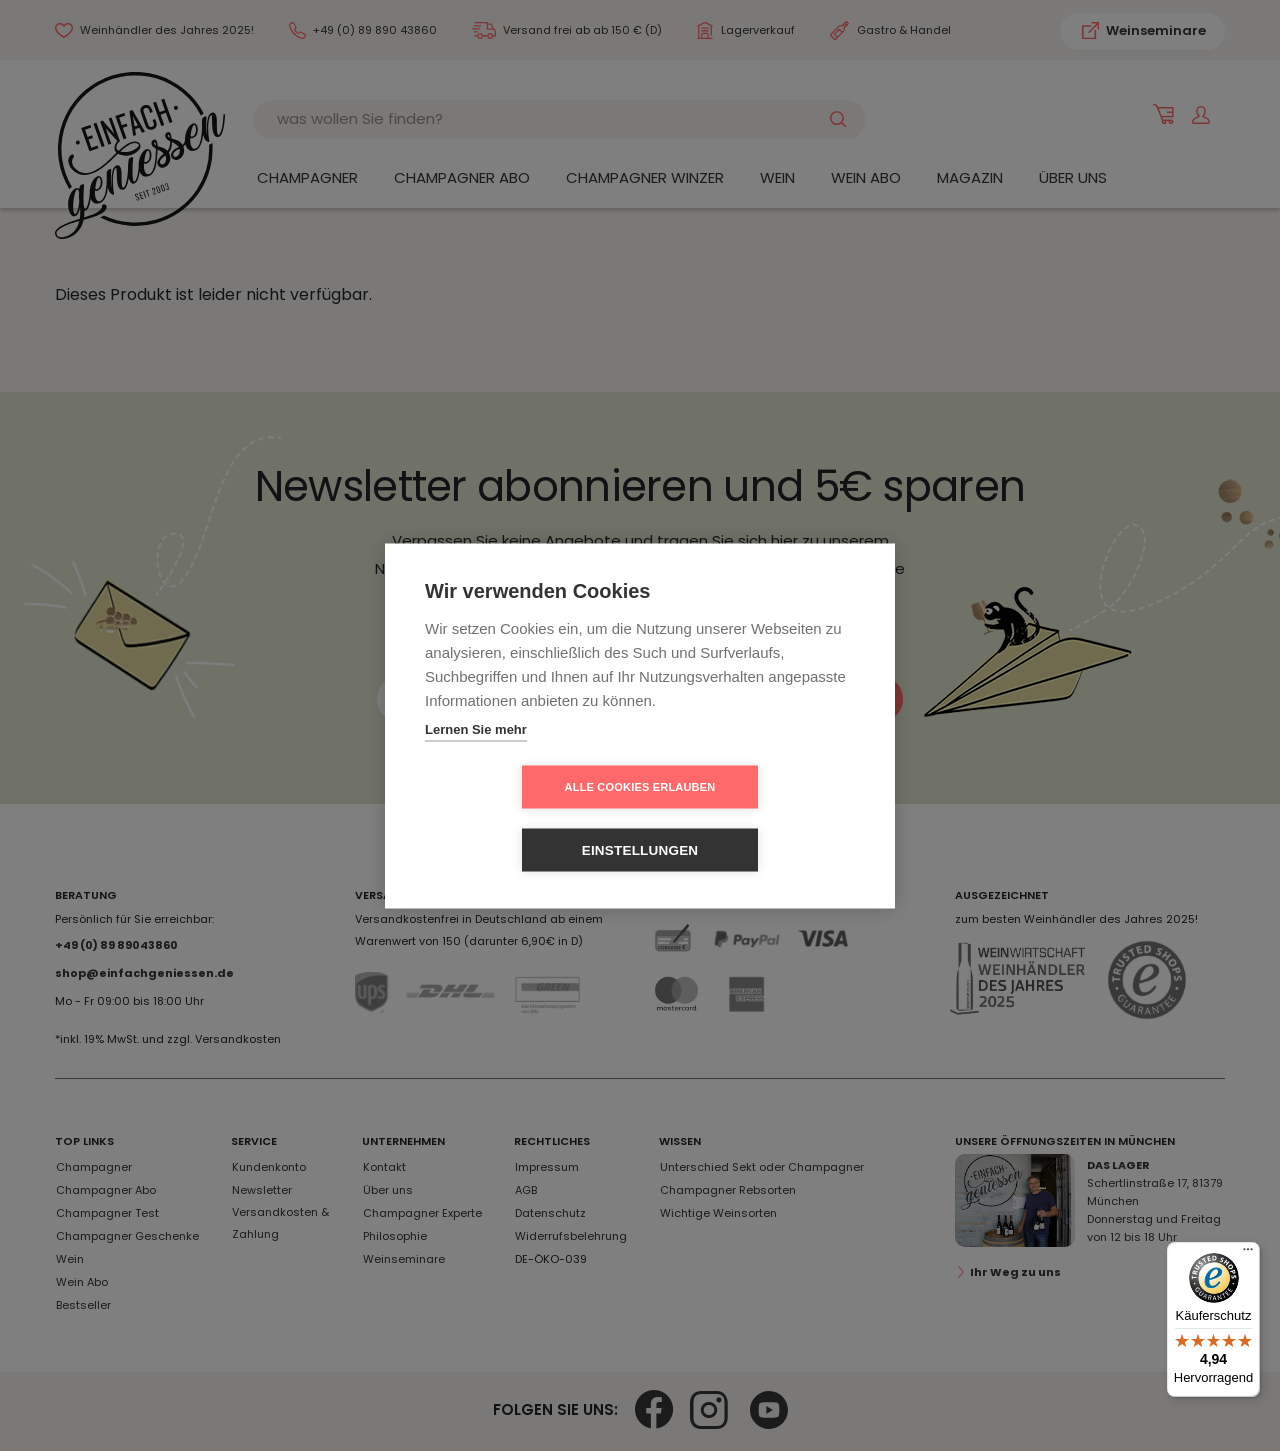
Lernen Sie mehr (476, 760)
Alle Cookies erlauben (525, 818)
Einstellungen (755, 818)
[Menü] (1248, 1254)
